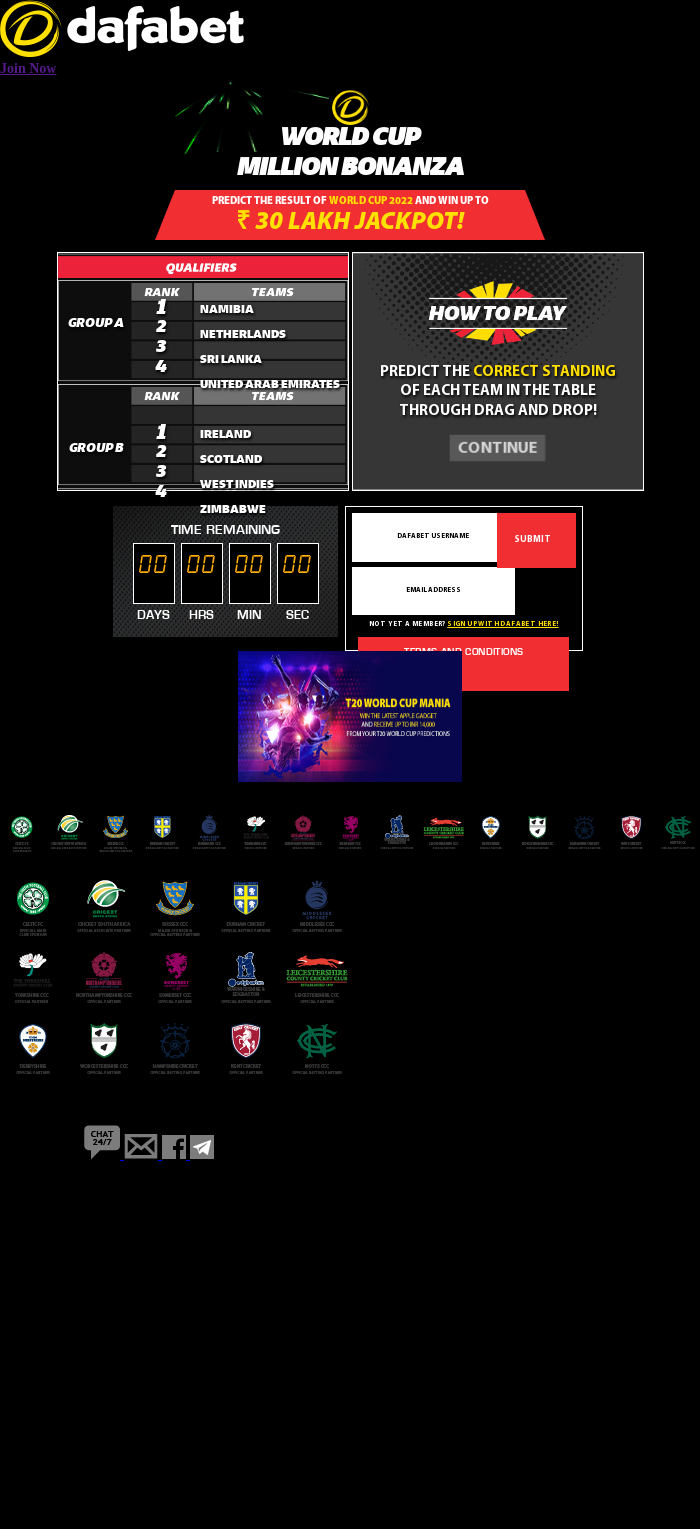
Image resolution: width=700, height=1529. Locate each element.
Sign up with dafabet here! (502, 624)
